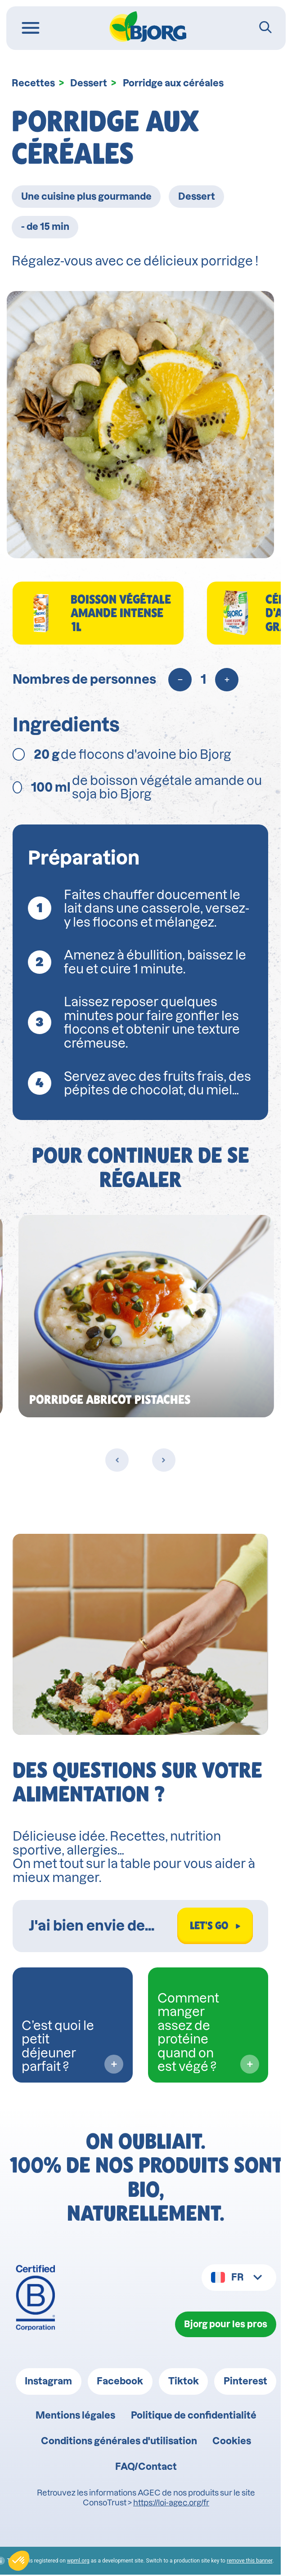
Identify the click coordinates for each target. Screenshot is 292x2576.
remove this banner (255, 2562)
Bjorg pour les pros (224, 2324)
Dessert (88, 83)
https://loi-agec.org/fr (171, 2504)
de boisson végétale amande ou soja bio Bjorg (137, 787)
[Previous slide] (123, 1460)
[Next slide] (169, 1460)
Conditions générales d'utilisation (119, 2442)
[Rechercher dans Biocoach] (104, 1926)
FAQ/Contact (146, 2468)
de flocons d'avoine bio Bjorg (122, 754)
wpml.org (83, 2562)
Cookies (231, 2442)
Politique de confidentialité (193, 2416)
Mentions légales (75, 2416)
